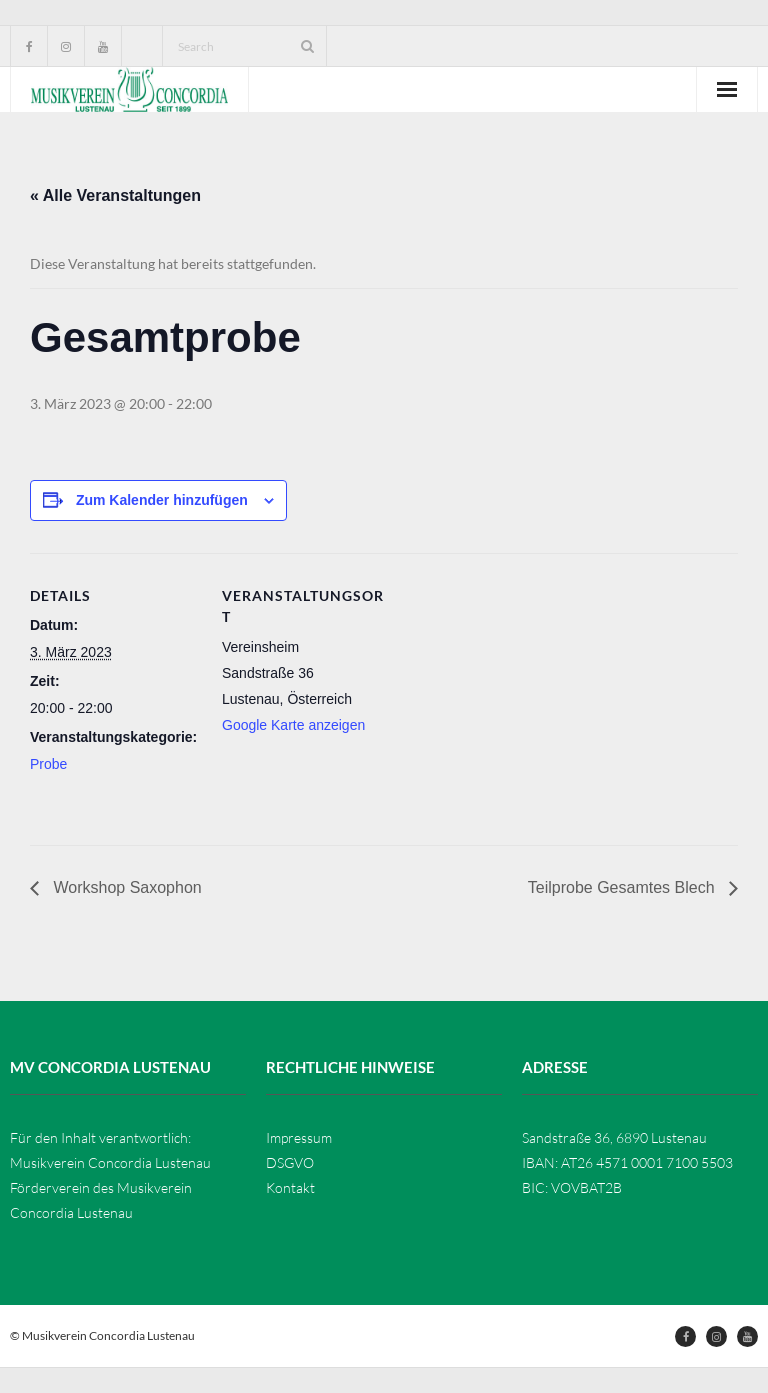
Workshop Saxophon (125, 887)
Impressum (299, 1137)
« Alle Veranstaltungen (115, 195)
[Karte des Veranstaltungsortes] (519, 691)
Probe (48, 764)
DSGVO (290, 1162)
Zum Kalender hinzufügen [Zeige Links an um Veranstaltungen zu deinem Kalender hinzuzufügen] (162, 500)
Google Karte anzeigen (293, 725)
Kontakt (290, 1187)
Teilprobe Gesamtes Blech (623, 887)
